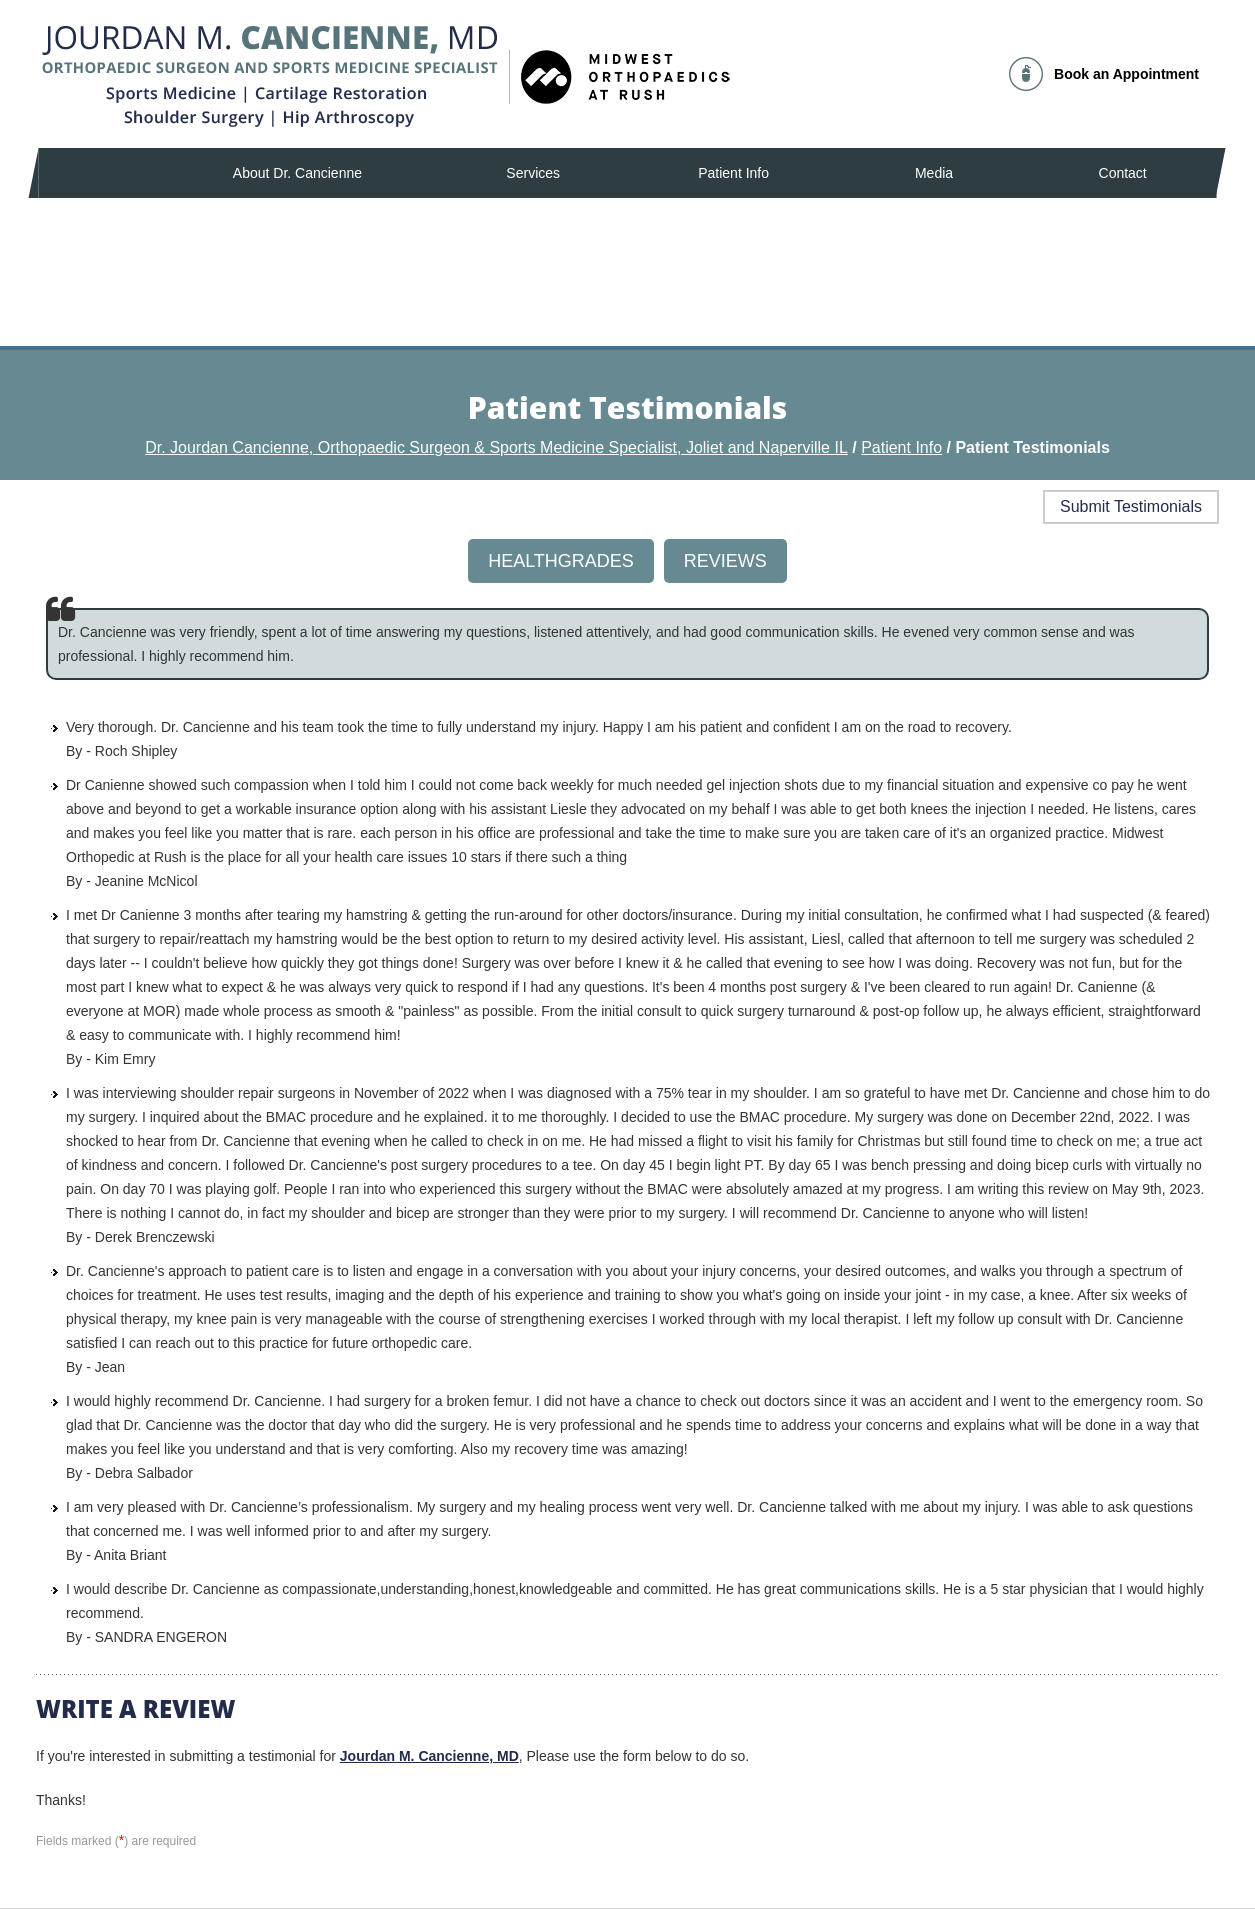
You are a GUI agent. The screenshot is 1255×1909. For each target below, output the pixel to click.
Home (97, 173)
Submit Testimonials (1131, 506)
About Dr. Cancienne (297, 173)
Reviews (725, 561)
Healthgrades (561, 561)
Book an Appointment (1126, 74)
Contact (1123, 173)
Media (934, 173)
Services (533, 173)
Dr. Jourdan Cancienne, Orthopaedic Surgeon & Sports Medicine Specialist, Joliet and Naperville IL (496, 447)
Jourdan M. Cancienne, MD (429, 1756)
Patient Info (733, 173)
